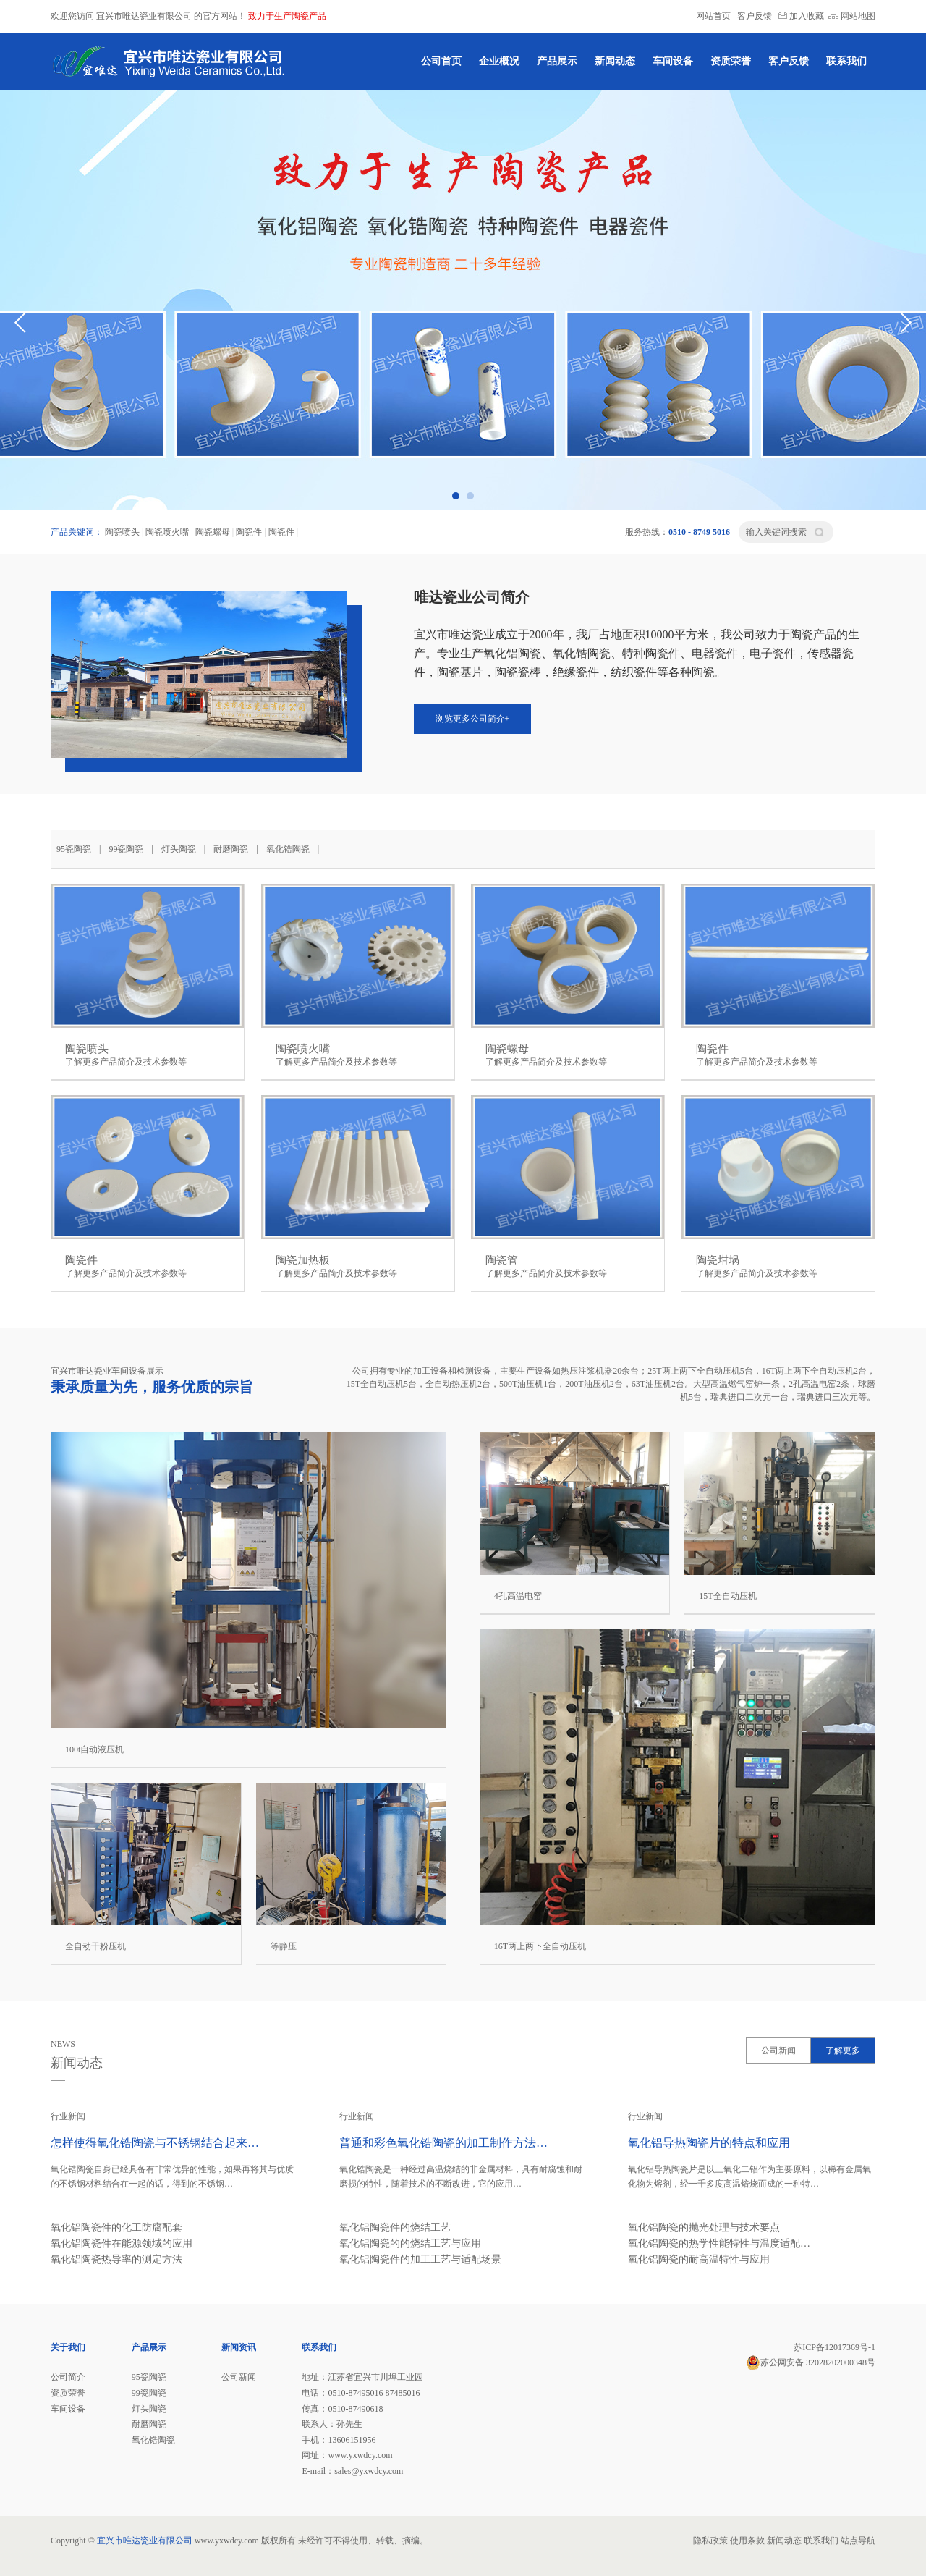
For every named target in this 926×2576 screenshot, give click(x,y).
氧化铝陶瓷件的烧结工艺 (395, 2227)
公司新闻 (778, 2050)
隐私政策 (710, 2540)
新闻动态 (615, 61)
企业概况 (499, 61)
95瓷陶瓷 (73, 849)
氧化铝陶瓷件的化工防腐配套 (116, 2227)
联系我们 (846, 61)
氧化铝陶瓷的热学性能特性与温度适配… (719, 2243)
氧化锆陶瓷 (288, 849)
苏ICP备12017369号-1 (834, 2347)
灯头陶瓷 (178, 849)
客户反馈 (754, 16)
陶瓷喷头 (122, 532)
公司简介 (68, 2377)
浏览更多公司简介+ (473, 719)
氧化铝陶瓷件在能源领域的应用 (121, 2243)
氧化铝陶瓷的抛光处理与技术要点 (704, 2227)
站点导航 (858, 2540)
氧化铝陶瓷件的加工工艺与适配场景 (420, 2259)
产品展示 (557, 61)
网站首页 (713, 16)
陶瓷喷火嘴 (167, 532)
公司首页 (441, 61)
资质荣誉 (730, 61)
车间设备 (673, 61)
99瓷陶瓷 (126, 849)
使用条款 (747, 2540)
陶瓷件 (249, 532)
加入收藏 (801, 16)
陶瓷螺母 (212, 532)
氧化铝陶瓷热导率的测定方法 (116, 2259)
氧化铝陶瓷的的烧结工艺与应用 (410, 2243)
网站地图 (851, 16)
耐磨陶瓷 (230, 849)
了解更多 (842, 2050)
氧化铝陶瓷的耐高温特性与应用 (699, 2259)
